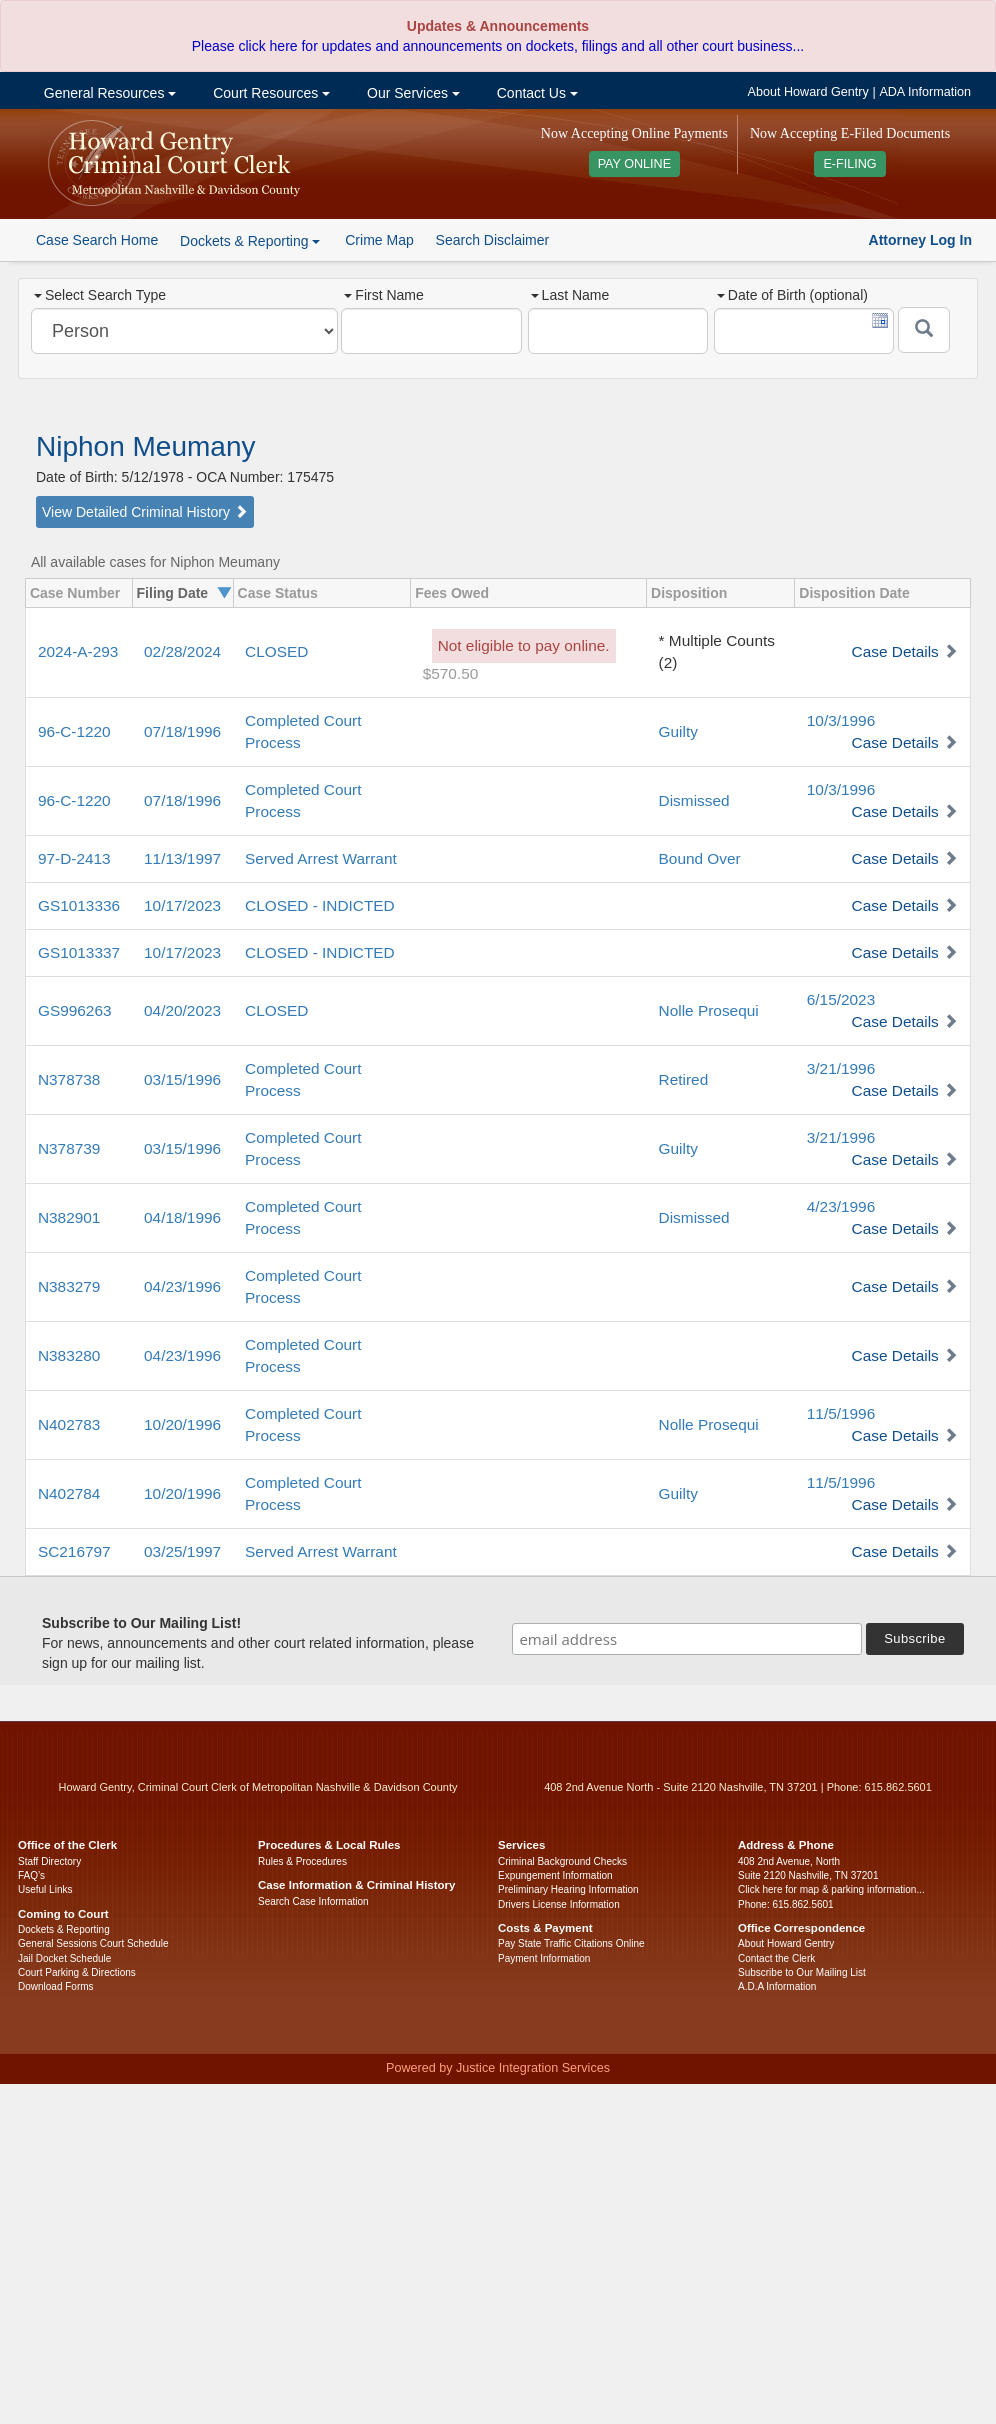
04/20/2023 (182, 1010)
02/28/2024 (182, 651)
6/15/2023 (841, 999)
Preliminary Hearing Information (568, 1889)
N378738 (69, 1079)
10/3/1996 (841, 720)
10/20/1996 (182, 1424)
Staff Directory (49, 1861)
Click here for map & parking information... (831, 1889)
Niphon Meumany (145, 446)
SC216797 (74, 1551)
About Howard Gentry (808, 92)
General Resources (108, 93)
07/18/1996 (182, 731)
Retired (684, 1079)
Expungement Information (555, 1875)
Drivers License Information (559, 1904)
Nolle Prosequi (709, 1010)
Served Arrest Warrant (321, 858)
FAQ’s (31, 1875)
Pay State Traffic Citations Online (571, 1943)
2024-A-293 (78, 651)
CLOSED (276, 651)
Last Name (570, 295)
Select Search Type (100, 295)
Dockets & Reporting (64, 1929)
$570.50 (451, 673)
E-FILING (849, 164)
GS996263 (75, 1010)
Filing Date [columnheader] (173, 593)
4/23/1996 (841, 1206)
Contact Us (535, 93)
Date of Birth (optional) (792, 295)
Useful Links (45, 1889)
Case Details (895, 651)
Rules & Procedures (302, 1861)
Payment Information (544, 1958)
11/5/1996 (841, 1413)
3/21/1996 (841, 1068)
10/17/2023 (182, 905)
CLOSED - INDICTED (320, 905)
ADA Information (925, 92)
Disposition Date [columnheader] (854, 593)
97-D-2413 (74, 858)
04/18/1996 (182, 1217)
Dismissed (694, 800)
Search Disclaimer (493, 240)
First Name (383, 295)
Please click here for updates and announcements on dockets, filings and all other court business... (498, 46)
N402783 (69, 1424)
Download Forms (56, 1986)
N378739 (69, 1148)
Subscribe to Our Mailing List (802, 1972)
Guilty (678, 731)
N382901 (69, 1217)
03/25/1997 (182, 1551)
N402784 (69, 1493)
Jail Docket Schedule (64, 1958)
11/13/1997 (182, 858)
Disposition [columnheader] (689, 593)
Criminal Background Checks (562, 1861)
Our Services (411, 93)
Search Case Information (313, 1901)
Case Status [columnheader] (278, 593)
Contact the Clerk (776, 1958)
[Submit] (924, 330)
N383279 (69, 1286)
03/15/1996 (182, 1079)
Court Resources (269, 93)
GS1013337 (79, 952)
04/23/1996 (182, 1286)
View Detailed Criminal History (145, 512)
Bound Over (700, 858)
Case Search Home (97, 240)
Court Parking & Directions (77, 1972)
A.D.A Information (777, 1986)
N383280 (69, 1355)
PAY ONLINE (635, 164)
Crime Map (379, 240)
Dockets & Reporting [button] (250, 241)
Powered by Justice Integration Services (498, 2068)
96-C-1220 (74, 731)
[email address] (687, 1639)
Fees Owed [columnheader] (452, 593)
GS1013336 (79, 905)
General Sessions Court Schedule (93, 1943)
